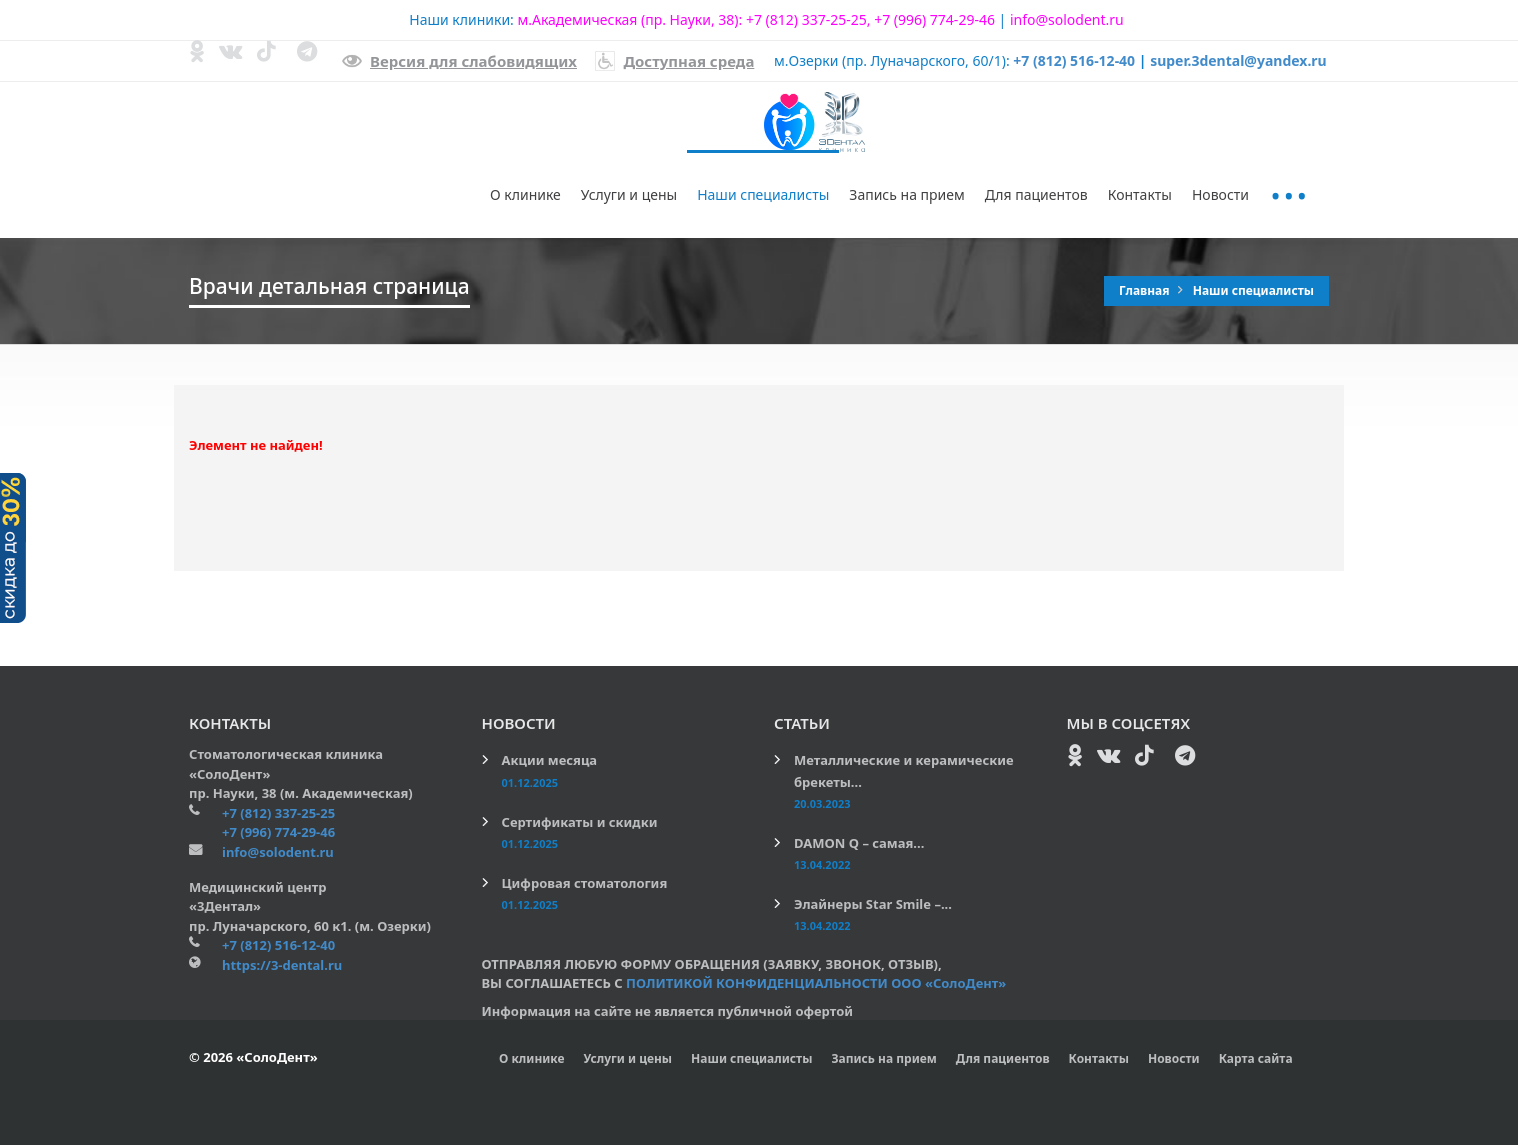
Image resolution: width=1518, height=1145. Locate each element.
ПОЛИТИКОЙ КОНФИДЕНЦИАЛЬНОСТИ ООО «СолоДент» (816, 983)
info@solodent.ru (1067, 19)
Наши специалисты (763, 194)
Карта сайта (1256, 1058)
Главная (1146, 290)
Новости (1220, 194)
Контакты (1140, 194)
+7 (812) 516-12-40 (1074, 60)
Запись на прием (906, 194)
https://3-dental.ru (282, 965)
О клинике (525, 194)
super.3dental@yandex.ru (1238, 60)
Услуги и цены (629, 194)
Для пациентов (1036, 194)
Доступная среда (674, 61)
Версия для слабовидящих (459, 61)
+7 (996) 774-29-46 (934, 19)
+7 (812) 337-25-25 (806, 19)
